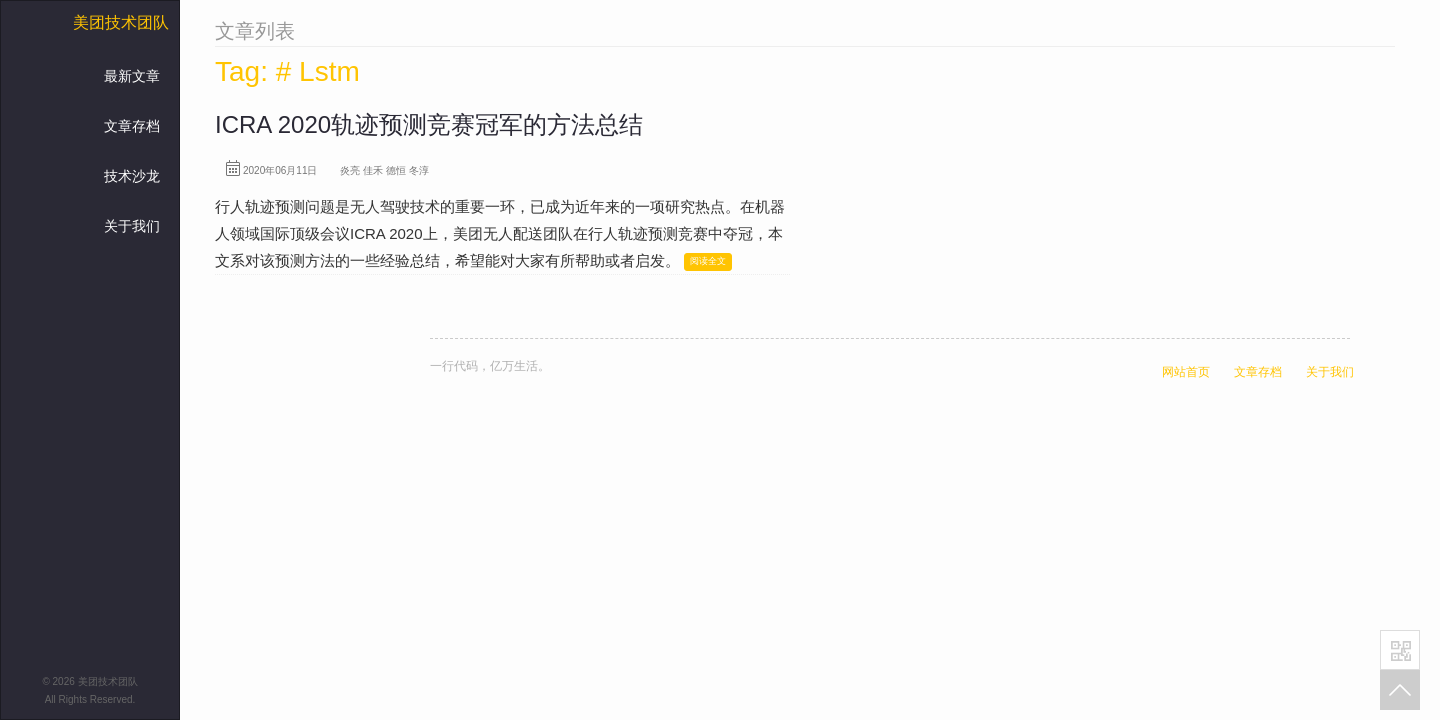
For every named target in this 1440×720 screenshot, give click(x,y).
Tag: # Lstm (287, 71)
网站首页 (1186, 372)
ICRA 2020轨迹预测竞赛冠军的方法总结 (429, 124)
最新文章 (132, 76)
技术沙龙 (132, 176)
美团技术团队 (121, 22)
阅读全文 (708, 261)
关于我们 (132, 226)
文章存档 (132, 126)
